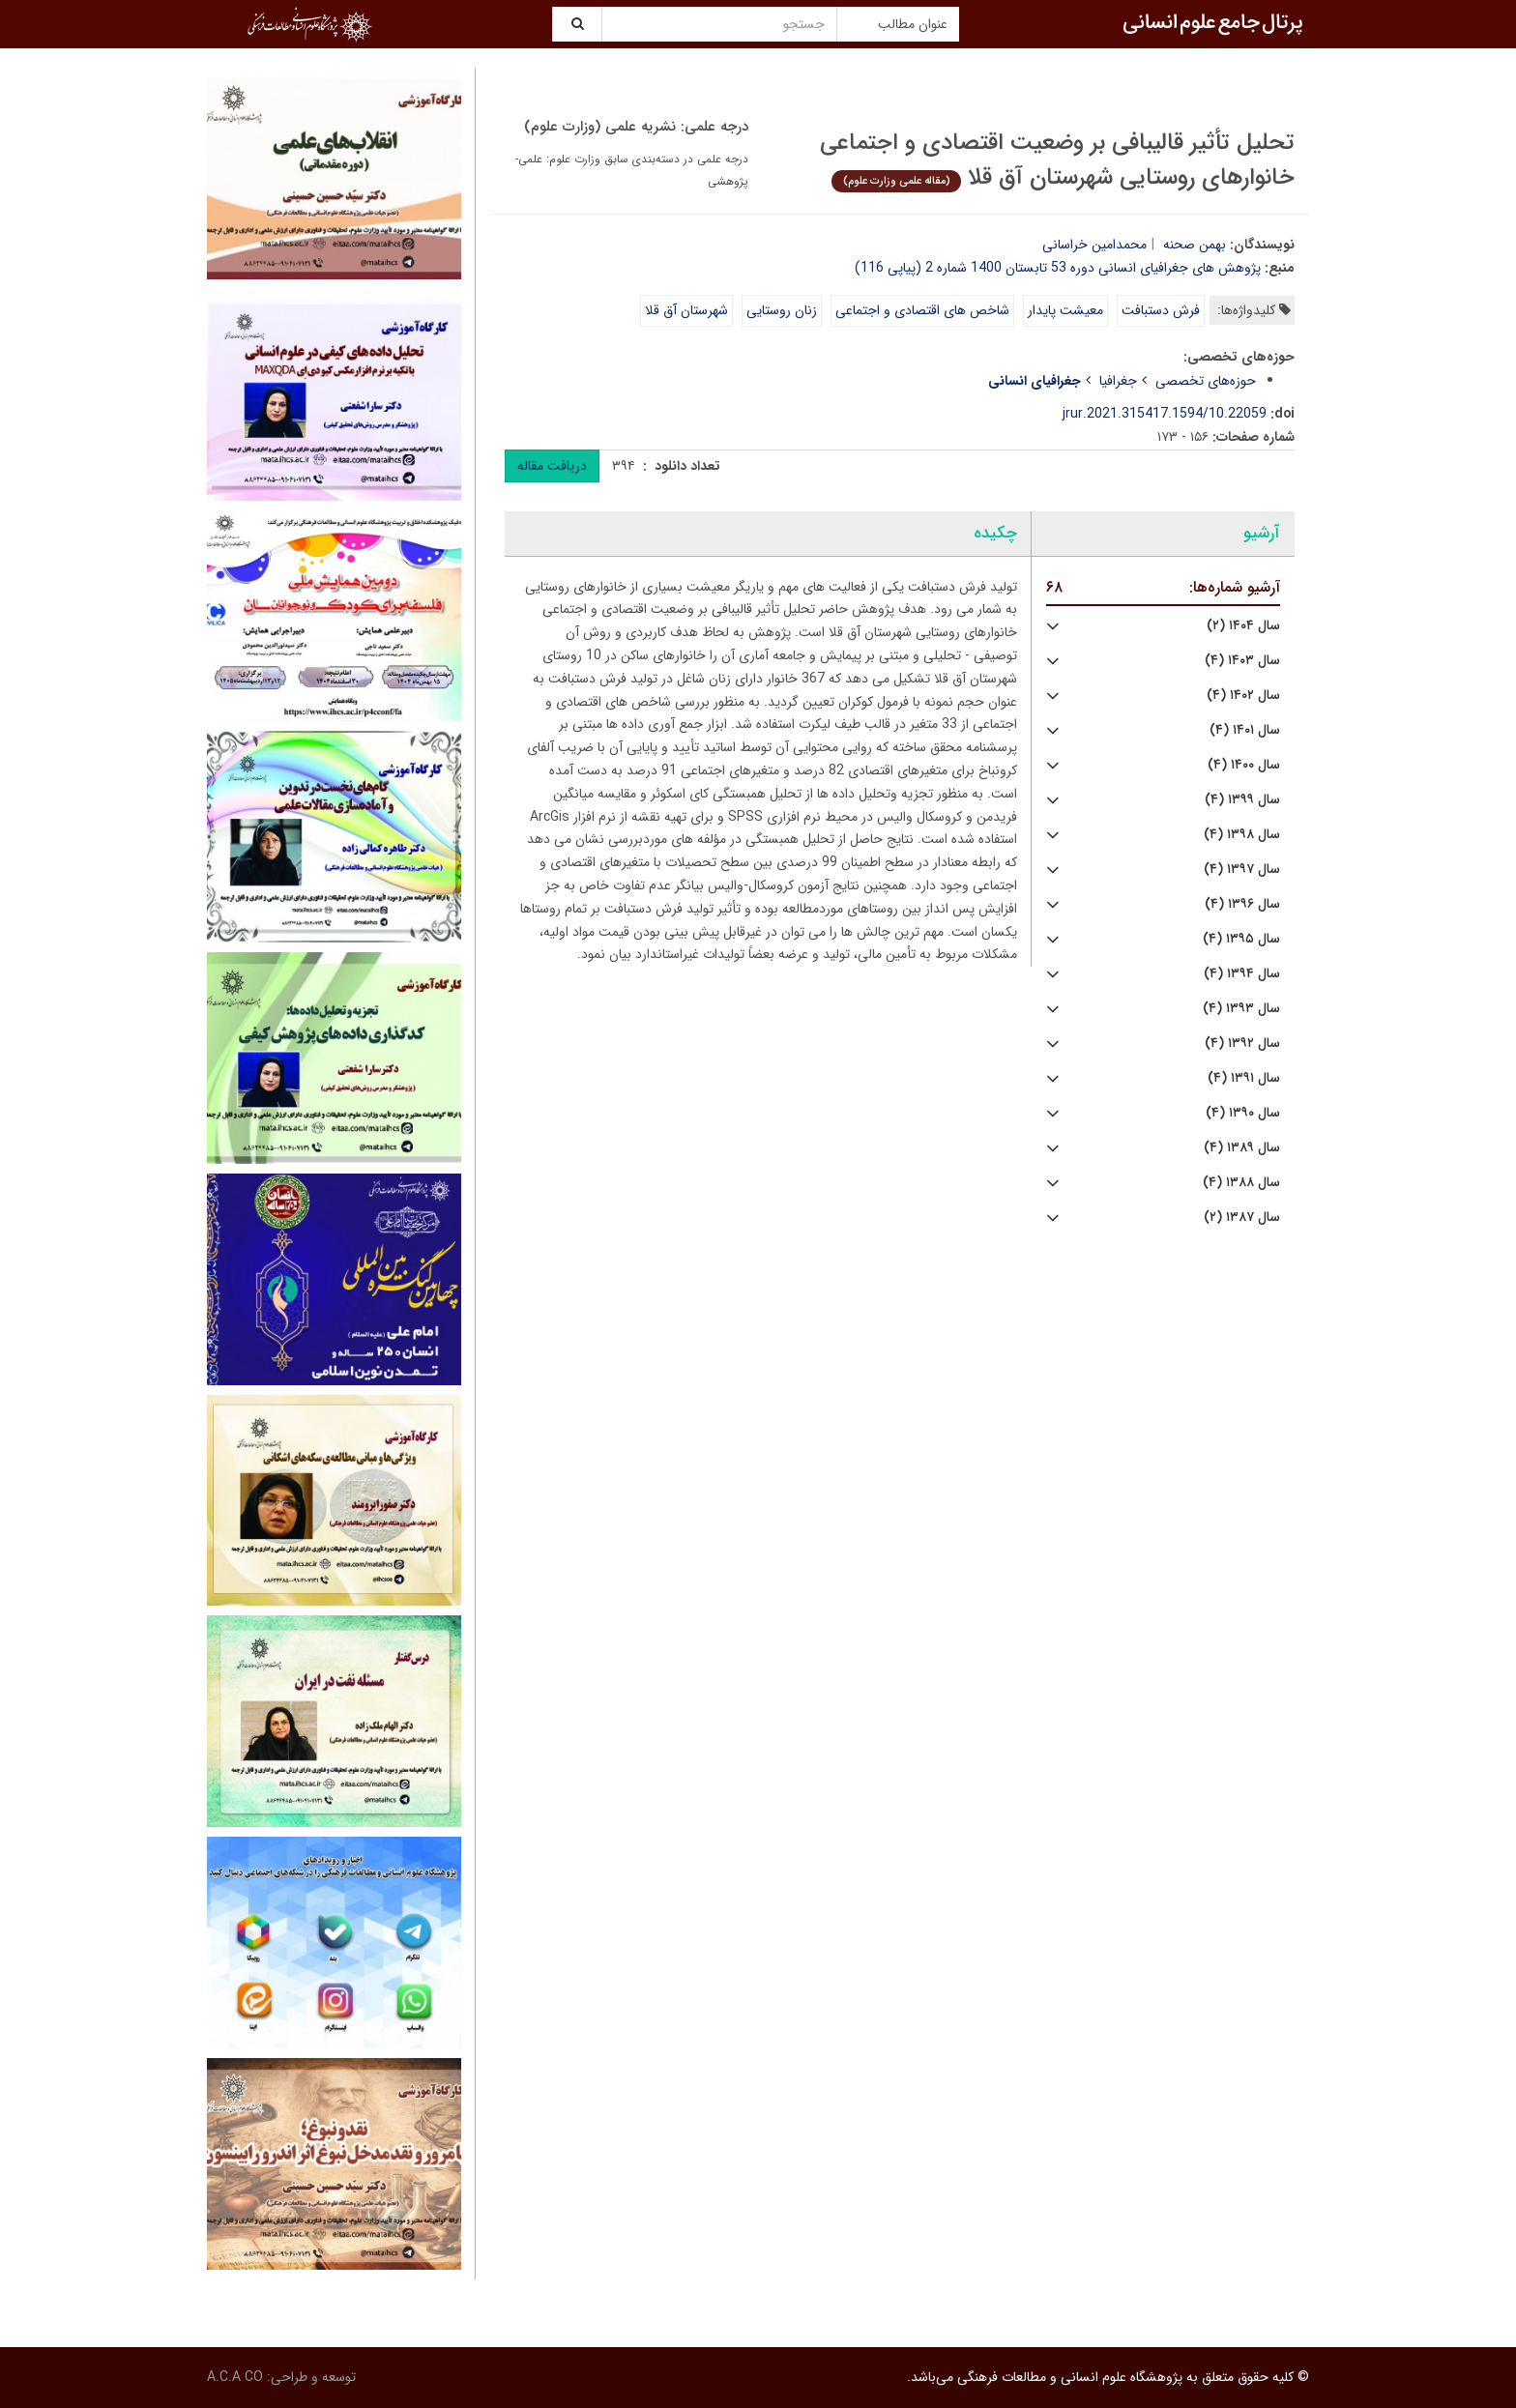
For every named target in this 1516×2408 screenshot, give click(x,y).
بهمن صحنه (1194, 244)
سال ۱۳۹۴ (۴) (1242, 974)
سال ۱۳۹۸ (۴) (1242, 835)
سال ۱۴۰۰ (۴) (1244, 765)
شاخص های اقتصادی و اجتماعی (922, 310)
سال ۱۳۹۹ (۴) (1242, 800)
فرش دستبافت (1161, 310)
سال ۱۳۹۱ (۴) (1244, 1078)
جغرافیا (1118, 381)
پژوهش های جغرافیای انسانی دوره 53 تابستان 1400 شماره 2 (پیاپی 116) (1058, 267)
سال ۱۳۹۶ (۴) (1242, 904)
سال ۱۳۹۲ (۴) (1242, 1043)
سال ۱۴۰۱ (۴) (1245, 730)
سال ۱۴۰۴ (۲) (1243, 626)
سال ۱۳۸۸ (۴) (1241, 1183)
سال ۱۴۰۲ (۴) (1243, 695)
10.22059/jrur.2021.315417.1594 (1165, 413)
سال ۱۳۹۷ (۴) (1242, 869)
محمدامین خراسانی (1094, 244)
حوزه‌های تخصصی (1205, 381)
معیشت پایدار (1065, 310)
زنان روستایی (781, 310)
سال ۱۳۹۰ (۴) (1243, 1113)
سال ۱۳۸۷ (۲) (1242, 1217)
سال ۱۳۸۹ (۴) (1242, 1148)
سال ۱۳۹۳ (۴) (1241, 1009)
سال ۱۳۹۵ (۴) (1241, 939)
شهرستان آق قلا (686, 310)
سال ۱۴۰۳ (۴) (1242, 661)
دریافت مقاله (552, 466)
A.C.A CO (235, 2377)
